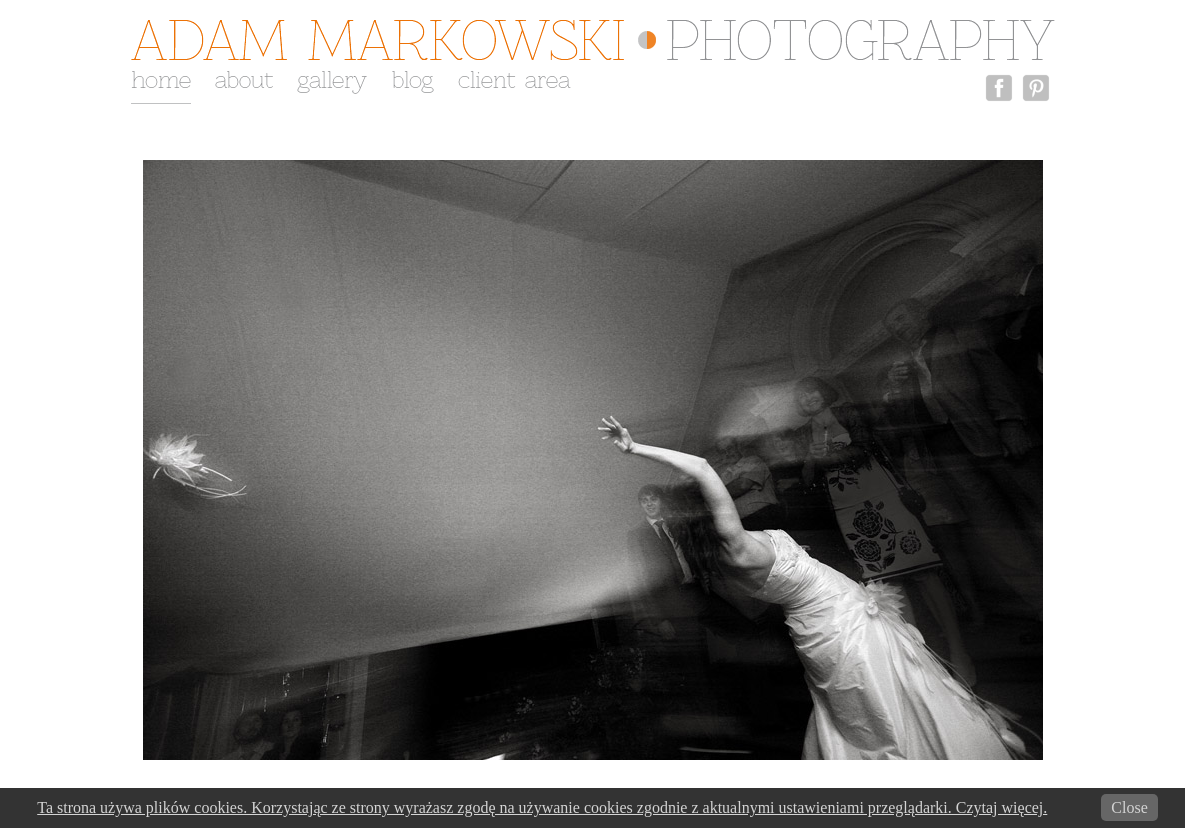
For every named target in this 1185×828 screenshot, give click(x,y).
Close (1129, 807)
